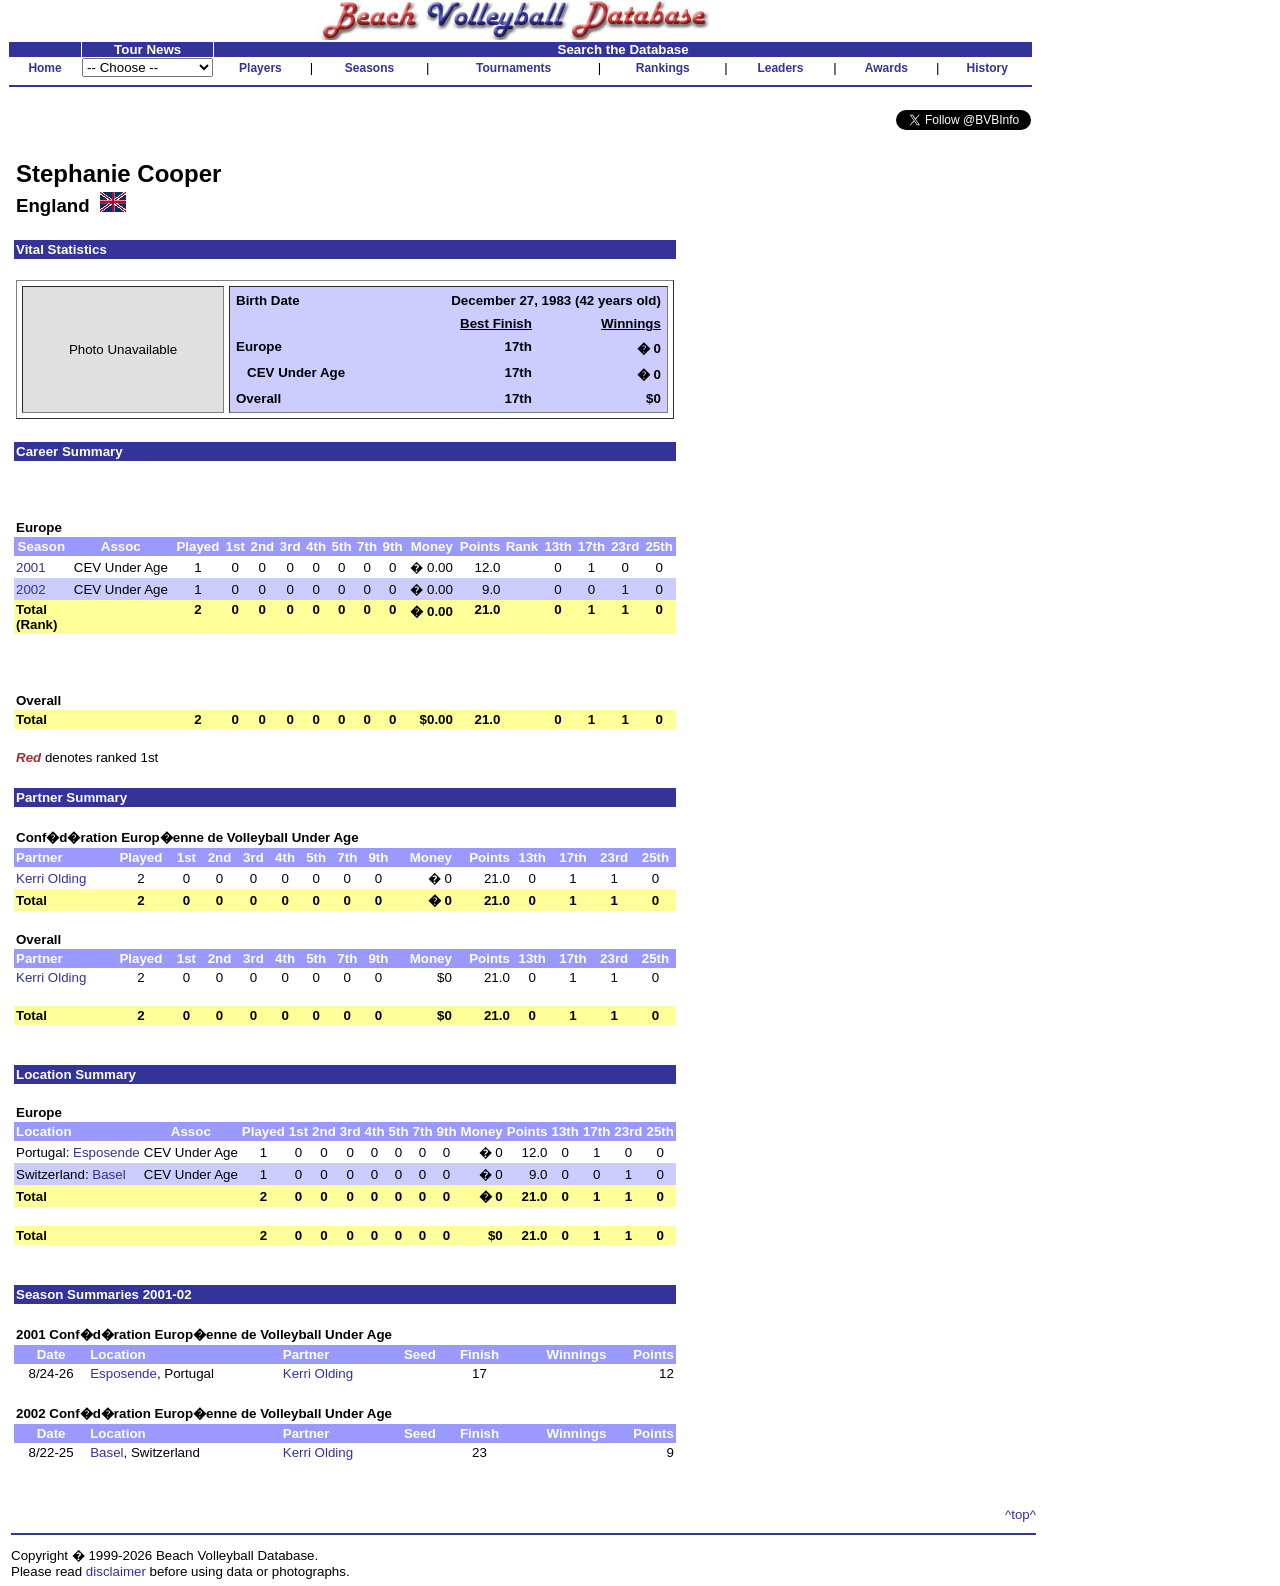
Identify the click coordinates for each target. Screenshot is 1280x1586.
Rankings (663, 68)
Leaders (780, 68)
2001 (31, 567)
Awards (886, 68)
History (987, 68)
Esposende (106, 1152)
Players (260, 68)
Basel (108, 1174)
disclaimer (116, 1571)
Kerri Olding (51, 878)
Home (44, 68)
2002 (31, 589)
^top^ (1020, 1514)
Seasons (369, 68)
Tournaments (513, 68)
